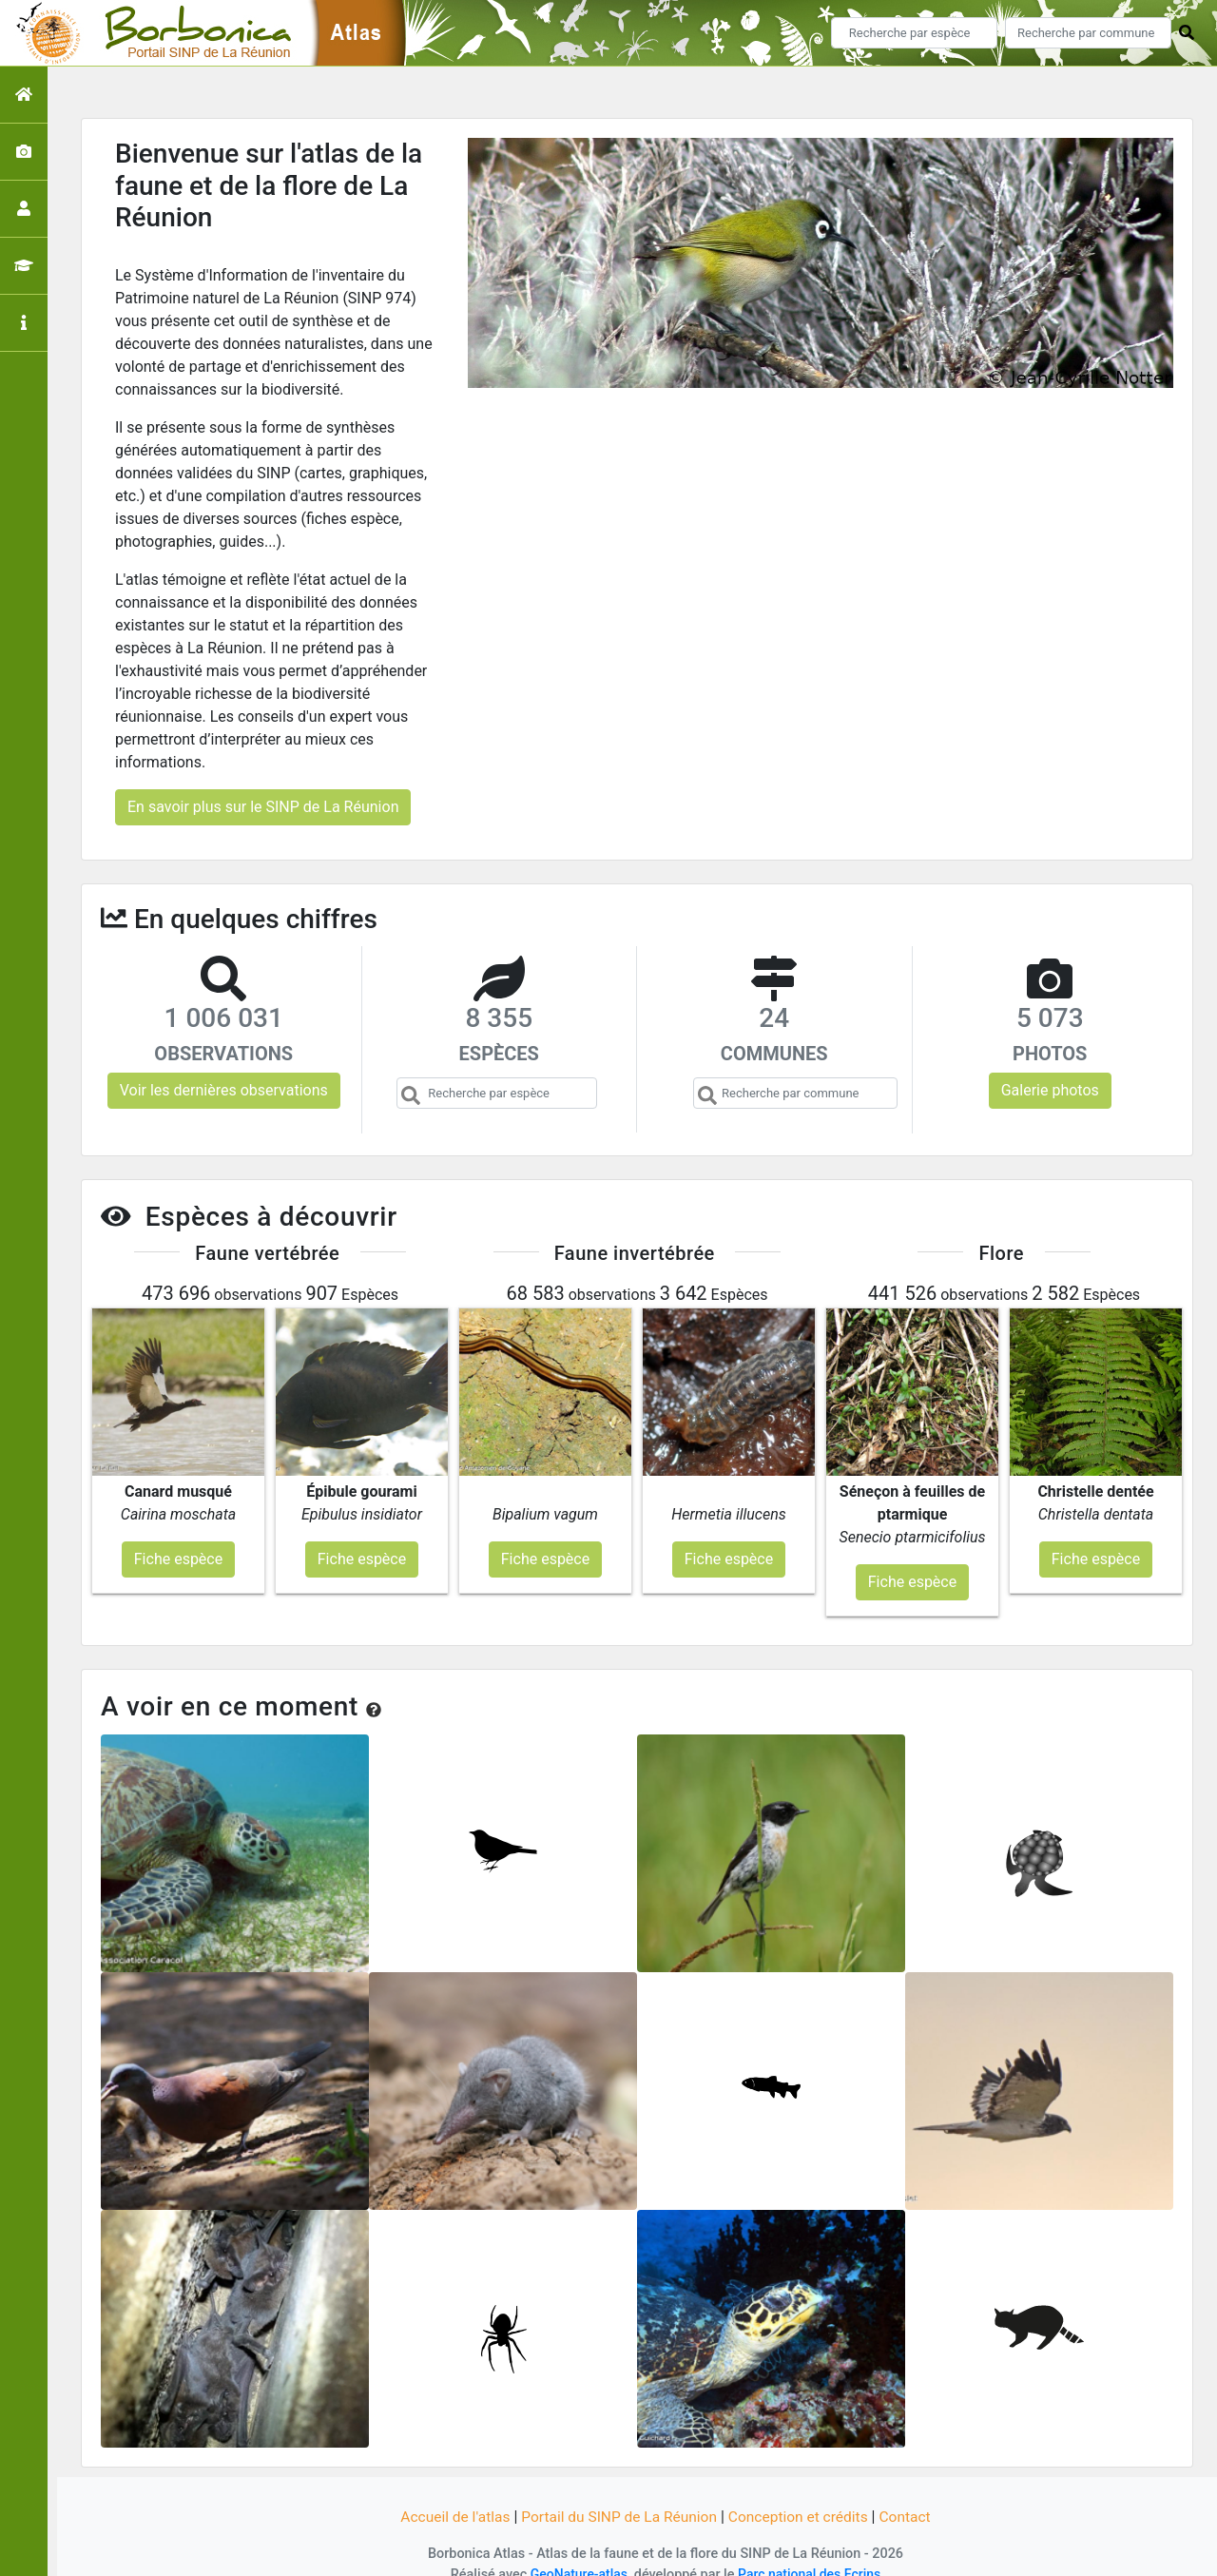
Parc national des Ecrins (810, 2550)
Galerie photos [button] (1050, 1090)
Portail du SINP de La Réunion (618, 2493)
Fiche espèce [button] (178, 1534)
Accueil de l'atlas (449, 2493)
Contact (911, 2493)
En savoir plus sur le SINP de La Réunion (262, 807)
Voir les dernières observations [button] (224, 1090)
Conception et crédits (802, 2493)
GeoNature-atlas (577, 2550)
